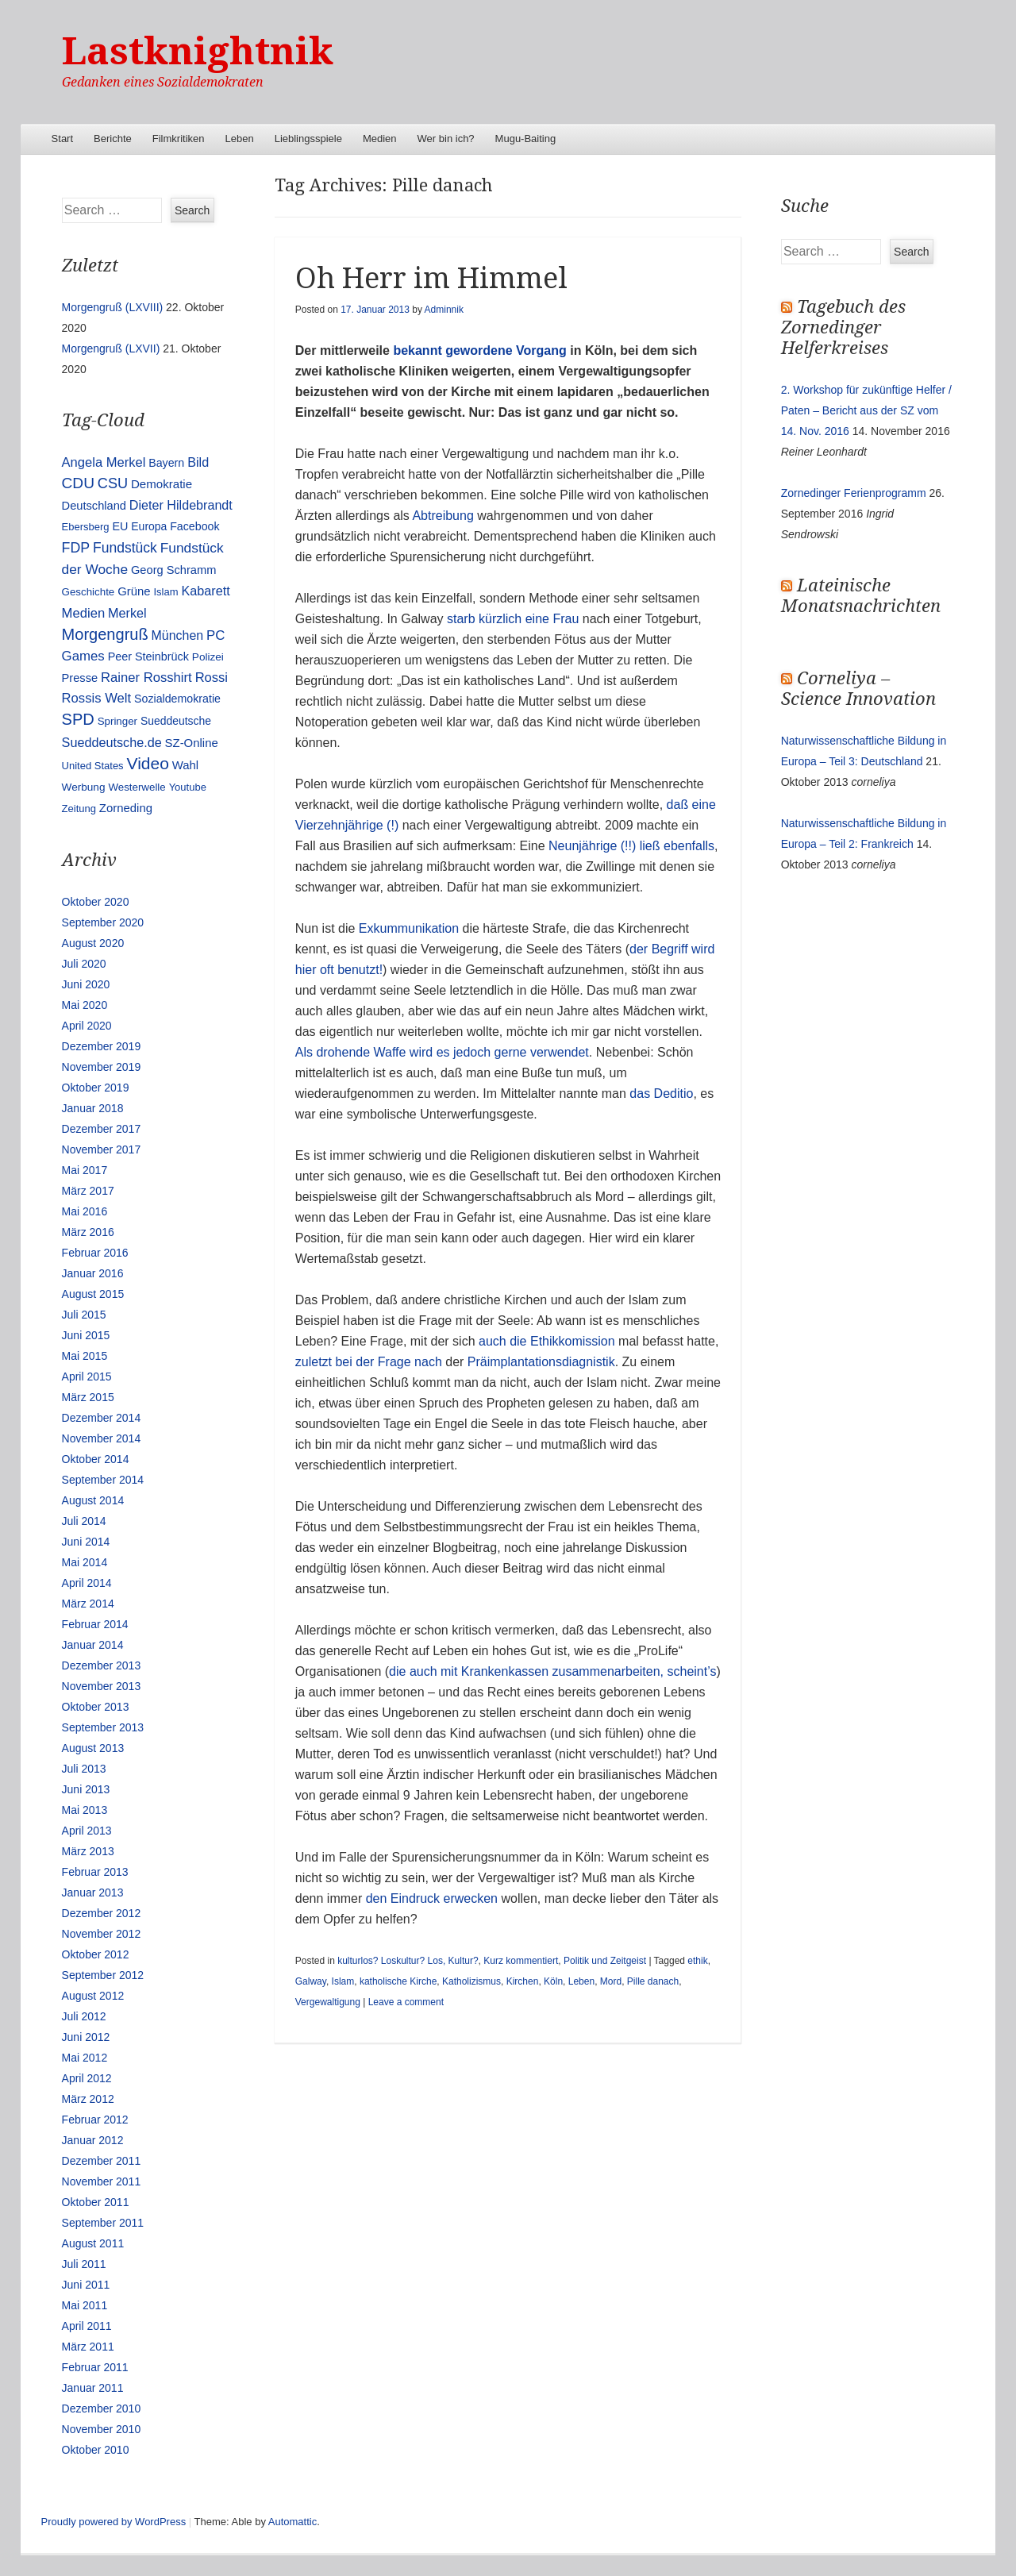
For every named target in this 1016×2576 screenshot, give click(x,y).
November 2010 (101, 2429)
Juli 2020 (84, 963)
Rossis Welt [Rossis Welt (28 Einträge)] (97, 698)
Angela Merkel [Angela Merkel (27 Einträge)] (104, 462)
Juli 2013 (84, 1768)
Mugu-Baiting (525, 138)
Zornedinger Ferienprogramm (853, 493)
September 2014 (103, 1479)
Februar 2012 (95, 2119)
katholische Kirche (398, 1981)
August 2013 (93, 1748)
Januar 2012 (93, 2140)
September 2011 (103, 2222)
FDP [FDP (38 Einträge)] (76, 548)
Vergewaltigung (327, 2002)
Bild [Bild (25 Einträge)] (198, 462)
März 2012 (88, 2099)
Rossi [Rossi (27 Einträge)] (211, 677)
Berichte (113, 138)
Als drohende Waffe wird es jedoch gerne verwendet (442, 1052)
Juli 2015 (84, 1314)
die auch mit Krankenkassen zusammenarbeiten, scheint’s (552, 1671)
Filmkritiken (178, 138)
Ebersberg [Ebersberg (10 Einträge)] (86, 527)
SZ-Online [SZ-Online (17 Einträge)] (191, 743)
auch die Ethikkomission (547, 1341)
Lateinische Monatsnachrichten (861, 596)
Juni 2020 (86, 984)
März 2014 (88, 1603)
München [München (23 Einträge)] (178, 635)
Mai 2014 (85, 1562)
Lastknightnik (197, 51)
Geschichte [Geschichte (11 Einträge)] (88, 592)
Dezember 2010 (101, 2408)
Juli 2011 (84, 2264)
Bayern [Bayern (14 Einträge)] (166, 462)
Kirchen (522, 1981)
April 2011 (87, 2326)
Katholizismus (471, 1981)
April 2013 (87, 1830)
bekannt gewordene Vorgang (478, 350)
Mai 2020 (85, 1005)
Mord (611, 1981)
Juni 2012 (86, 2037)
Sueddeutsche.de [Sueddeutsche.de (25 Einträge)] (112, 742)
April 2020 (87, 1025)
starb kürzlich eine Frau (511, 619)
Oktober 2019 (95, 1087)
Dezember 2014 (101, 1417)
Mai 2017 (85, 1170)
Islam (343, 1981)
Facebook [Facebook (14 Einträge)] (194, 526)
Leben (239, 138)
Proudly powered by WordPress (114, 2522)
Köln (553, 1981)
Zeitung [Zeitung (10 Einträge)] (79, 808)
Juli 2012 (84, 2016)
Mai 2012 (85, 2057)
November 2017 (101, 1149)
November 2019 (101, 1067)
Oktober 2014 (95, 1459)
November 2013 (101, 1686)
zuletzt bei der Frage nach (368, 1362)
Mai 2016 (85, 1211)
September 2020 (103, 922)
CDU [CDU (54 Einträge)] (78, 483)
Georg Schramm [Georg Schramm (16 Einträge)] (173, 570)
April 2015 (87, 1376)
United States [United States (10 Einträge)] (93, 766)
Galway (310, 1981)
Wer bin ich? (446, 138)
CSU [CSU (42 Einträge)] (113, 483)
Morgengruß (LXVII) (111, 348)
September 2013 (103, 1727)
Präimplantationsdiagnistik (541, 1362)
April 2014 (87, 1583)
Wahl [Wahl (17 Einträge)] (185, 765)
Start (62, 138)
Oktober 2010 (95, 2449)
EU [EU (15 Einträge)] (120, 526)
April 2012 (87, 2078)
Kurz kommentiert (520, 1960)
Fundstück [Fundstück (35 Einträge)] (125, 548)
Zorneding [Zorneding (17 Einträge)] (125, 808)
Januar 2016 (93, 1273)
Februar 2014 (95, 1624)
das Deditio (661, 1093)
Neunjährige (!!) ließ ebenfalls (631, 846)
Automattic (292, 2522)
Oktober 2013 (95, 1706)
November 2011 (101, 2181)
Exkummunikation (409, 928)
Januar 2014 (93, 1644)
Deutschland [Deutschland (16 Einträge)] (94, 505)
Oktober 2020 (95, 901)
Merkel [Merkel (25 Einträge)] (127, 613)
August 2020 (93, 943)
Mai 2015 (85, 1356)
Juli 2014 (84, 1521)
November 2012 (101, 1933)
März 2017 (88, 1190)
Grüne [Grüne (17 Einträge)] (133, 591)
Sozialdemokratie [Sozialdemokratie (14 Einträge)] (177, 698)
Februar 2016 (95, 1252)
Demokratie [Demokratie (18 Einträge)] (161, 484)
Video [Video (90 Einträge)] (148, 763)
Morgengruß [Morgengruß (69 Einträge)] (105, 634)
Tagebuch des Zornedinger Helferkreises (843, 327)
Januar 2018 (93, 1108)
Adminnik (444, 309)
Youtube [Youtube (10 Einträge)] (187, 787)
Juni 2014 (86, 1541)
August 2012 (93, 1995)
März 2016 (88, 1232)
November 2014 (101, 1438)
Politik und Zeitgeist (605, 1960)
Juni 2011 (86, 2284)
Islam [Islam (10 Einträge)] (165, 592)
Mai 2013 (85, 1810)
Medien (380, 138)
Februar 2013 (95, 1872)
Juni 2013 (86, 1789)
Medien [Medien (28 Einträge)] (84, 613)
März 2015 (88, 1397)
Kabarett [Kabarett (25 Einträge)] (205, 590)
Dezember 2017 (101, 1128)
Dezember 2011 (101, 2160)
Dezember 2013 (101, 1665)
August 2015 (93, 1294)
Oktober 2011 (95, 2202)
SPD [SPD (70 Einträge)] (78, 719)
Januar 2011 (93, 2388)
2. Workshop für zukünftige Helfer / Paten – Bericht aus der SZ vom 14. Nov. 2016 (866, 410)
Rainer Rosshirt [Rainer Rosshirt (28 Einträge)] (146, 677)
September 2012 (103, 1975)
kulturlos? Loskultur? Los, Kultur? (407, 1960)
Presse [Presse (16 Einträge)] (80, 678)
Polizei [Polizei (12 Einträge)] (208, 657)
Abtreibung (442, 515)
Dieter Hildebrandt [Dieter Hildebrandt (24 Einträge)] (181, 505)
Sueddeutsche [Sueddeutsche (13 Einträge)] (175, 720)
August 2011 (93, 2243)
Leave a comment (406, 2002)
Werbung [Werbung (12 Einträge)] (84, 787)
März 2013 (88, 1851)
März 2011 (88, 2346)
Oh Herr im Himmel (431, 278)
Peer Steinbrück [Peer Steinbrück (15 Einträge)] (148, 656)
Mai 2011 (85, 2305)
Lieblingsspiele (308, 138)
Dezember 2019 (101, 1046)
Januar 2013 (93, 1892)
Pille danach (653, 1981)
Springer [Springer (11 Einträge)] (117, 721)
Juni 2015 (86, 1335)
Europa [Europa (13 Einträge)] (149, 526)
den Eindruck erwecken (432, 1898)
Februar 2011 (95, 2367)
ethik (697, 1960)
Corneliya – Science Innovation (858, 688)
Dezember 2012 (101, 1913)
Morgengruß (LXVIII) (113, 307)
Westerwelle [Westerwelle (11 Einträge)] (136, 787)
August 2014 (93, 1500)
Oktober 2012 (95, 1954)
